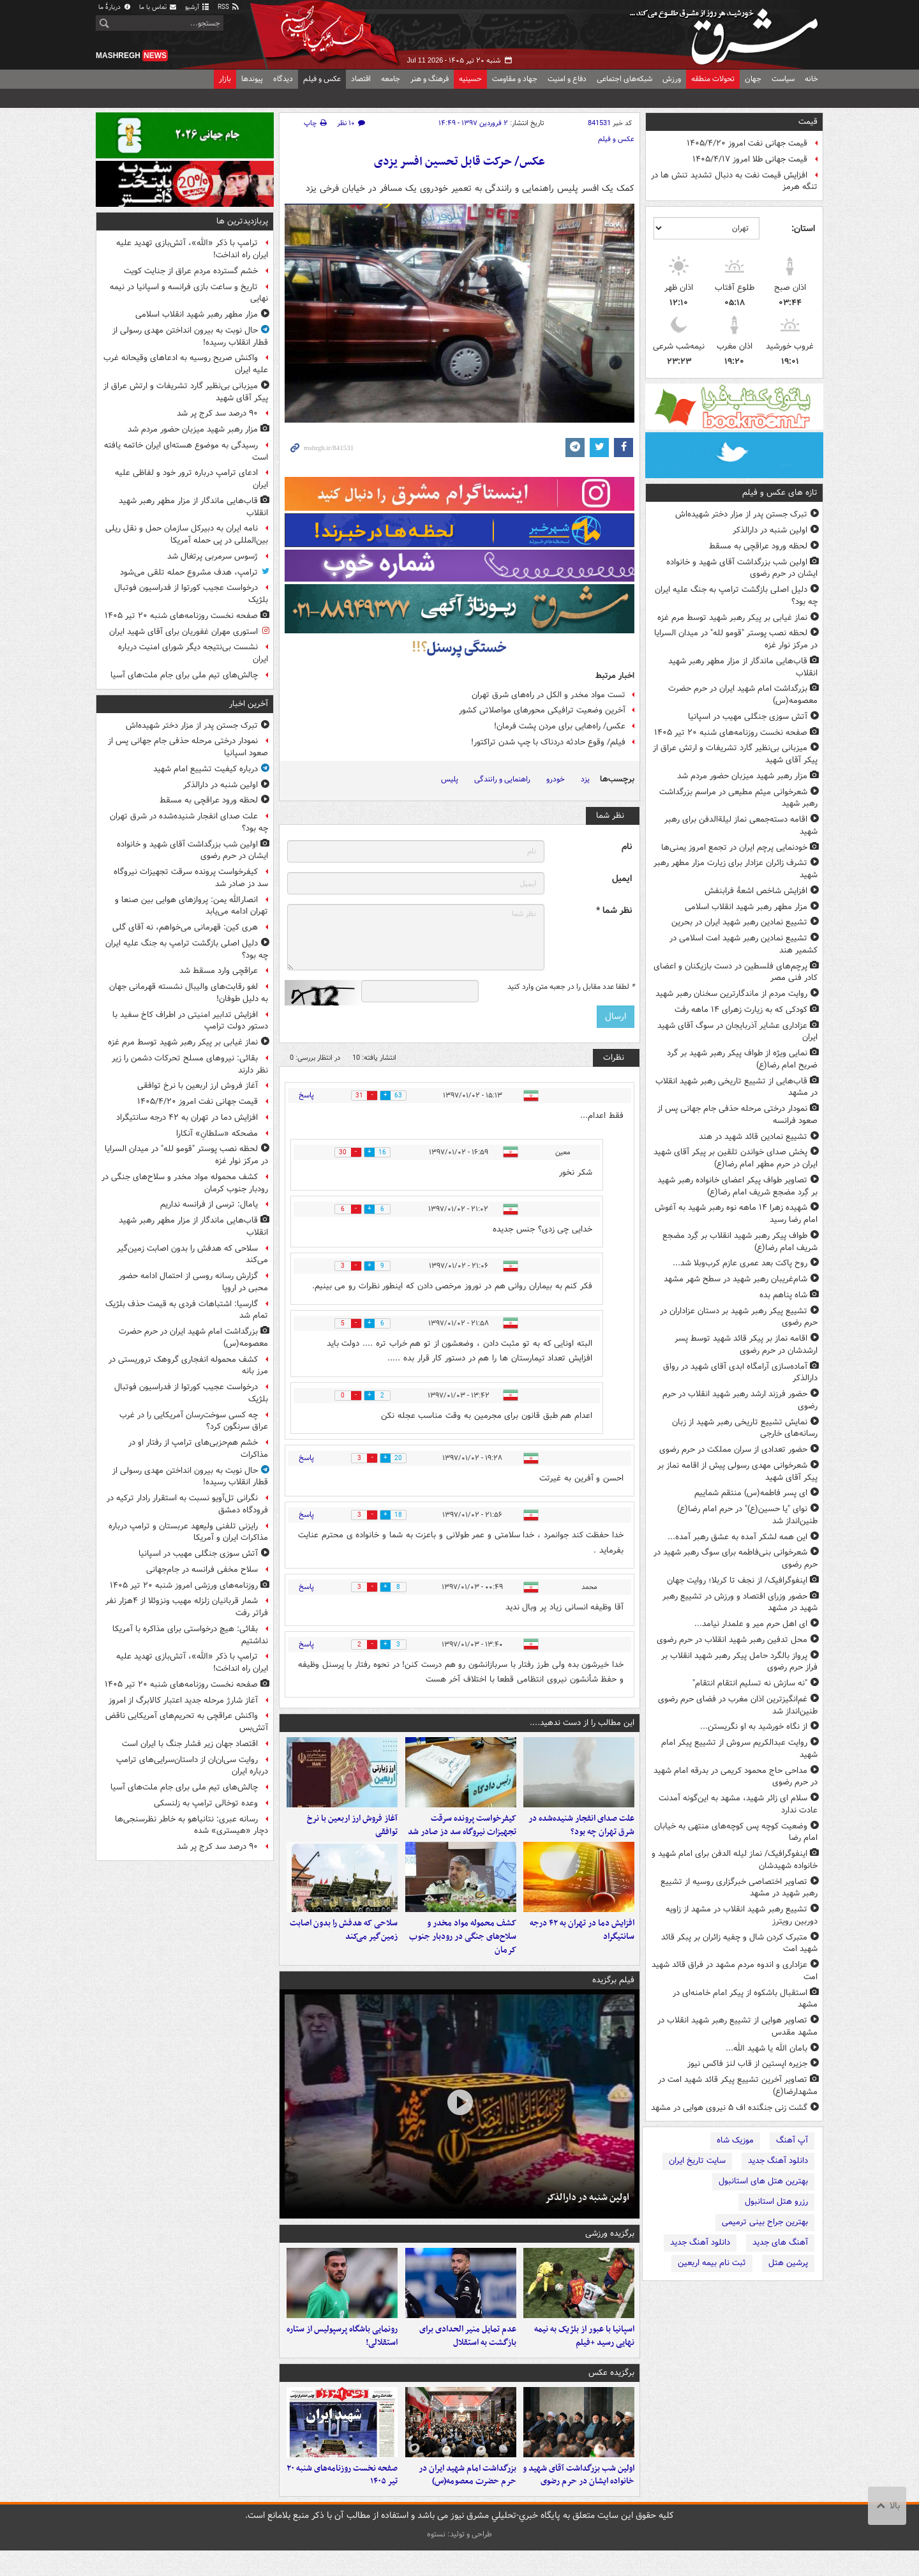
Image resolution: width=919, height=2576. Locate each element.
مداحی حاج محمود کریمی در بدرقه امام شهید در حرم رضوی (736, 1777)
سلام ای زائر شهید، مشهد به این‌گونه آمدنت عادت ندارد (738, 1804)
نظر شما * (614, 910)
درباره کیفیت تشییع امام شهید (205, 769)
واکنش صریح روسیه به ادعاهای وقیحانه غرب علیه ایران (185, 364)
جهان (753, 79)
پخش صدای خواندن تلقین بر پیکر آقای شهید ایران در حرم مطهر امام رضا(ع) (736, 1158)
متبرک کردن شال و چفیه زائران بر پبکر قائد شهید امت (739, 1943)
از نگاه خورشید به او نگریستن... (753, 1727)
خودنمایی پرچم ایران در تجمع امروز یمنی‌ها (734, 847)
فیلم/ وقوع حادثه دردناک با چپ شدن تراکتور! (548, 742)
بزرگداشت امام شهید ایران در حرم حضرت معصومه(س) (743, 694)
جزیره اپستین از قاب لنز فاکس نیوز (747, 2064)
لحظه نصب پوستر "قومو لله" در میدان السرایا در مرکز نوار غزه (736, 639)
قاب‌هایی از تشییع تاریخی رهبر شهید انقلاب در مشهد (736, 1087)
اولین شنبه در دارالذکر (770, 530)
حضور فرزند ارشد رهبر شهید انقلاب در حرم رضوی (740, 1400)
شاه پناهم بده (783, 1295)
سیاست (783, 79)
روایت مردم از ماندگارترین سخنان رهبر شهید (731, 994)
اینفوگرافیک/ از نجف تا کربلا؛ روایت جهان (737, 1580)
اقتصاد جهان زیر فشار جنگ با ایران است (190, 1744)
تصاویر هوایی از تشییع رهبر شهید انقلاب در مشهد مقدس (737, 2026)
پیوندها (252, 79)
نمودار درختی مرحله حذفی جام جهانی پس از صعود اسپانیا (188, 747)
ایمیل (622, 878)
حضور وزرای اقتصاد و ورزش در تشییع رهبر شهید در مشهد (740, 1602)
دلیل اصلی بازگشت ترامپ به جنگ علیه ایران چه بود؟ (736, 596)
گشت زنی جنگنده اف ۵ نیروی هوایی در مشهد (729, 2108)
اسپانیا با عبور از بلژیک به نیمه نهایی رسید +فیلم (584, 2354)
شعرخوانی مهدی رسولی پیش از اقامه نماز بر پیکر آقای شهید (737, 1471)
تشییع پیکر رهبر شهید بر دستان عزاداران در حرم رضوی (739, 1317)
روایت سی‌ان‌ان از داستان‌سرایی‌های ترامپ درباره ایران (192, 1766)
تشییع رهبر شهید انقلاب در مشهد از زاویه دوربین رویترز (742, 1915)
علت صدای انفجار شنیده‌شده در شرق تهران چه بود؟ (581, 1832)
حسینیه (470, 79)
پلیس (449, 779)
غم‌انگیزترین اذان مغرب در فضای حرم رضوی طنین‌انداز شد (738, 1705)
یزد (585, 779)
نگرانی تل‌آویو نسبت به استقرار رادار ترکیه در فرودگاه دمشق (187, 1504)
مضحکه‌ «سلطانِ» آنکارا (217, 1133)
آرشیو (197, 7)
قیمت (808, 121)
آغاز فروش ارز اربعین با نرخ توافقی (352, 1832)
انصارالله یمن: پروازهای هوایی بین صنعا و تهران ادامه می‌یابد (191, 906)
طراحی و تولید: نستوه (459, 2560)
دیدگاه (283, 79)
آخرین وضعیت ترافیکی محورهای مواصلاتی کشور (542, 710)
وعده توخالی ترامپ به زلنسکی (206, 1803)
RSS (229, 7)
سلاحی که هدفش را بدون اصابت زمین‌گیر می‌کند (344, 1943)
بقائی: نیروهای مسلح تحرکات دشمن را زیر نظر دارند (190, 1064)
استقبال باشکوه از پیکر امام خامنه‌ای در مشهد (745, 1999)
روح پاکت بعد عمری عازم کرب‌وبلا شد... (740, 1263)
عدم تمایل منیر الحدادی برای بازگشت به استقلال (467, 2354)
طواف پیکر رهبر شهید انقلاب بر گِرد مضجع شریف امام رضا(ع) (740, 1242)
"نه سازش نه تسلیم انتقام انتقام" (749, 1683)
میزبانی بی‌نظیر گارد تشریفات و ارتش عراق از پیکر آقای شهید (735, 754)
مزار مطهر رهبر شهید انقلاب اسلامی (746, 907)
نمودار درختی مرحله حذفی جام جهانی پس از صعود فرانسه (737, 1115)
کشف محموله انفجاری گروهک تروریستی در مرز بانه (188, 1365)
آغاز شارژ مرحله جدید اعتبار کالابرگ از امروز (183, 1700)
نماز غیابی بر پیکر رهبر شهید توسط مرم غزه (732, 618)
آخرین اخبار (248, 704)
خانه (811, 79)
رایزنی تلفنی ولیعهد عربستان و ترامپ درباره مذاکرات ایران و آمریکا (188, 1532)
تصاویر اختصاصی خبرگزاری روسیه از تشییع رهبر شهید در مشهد (739, 1888)
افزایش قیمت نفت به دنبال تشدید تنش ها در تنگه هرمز (734, 181)
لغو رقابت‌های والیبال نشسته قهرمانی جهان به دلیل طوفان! (188, 993)
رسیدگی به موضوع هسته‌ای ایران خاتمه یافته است (186, 451)
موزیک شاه (735, 2140)
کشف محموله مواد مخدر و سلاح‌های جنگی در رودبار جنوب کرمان (462, 1949)
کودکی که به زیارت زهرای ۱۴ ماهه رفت (741, 1010)
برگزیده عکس (611, 2391)
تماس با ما (158, 7)
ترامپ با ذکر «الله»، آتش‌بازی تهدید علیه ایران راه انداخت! (192, 249)
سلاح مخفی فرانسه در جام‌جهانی (202, 1569)
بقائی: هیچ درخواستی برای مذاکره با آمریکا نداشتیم (190, 1635)
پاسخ (306, 1095)
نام (627, 847)
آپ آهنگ (792, 2140)
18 (404, 1515)
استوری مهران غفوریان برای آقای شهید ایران (183, 632)
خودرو (555, 779)
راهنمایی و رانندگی (502, 779)
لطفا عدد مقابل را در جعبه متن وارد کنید (570, 987)
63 (404, 1096)
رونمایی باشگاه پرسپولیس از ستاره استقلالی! (342, 2354)
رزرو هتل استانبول (776, 2201)
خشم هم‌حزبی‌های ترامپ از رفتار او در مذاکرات (198, 1448)
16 (388, 1152)
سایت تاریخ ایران (697, 2160)
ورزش (671, 79)
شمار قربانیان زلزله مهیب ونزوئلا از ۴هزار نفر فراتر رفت (186, 1607)
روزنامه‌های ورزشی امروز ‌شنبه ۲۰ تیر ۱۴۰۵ (184, 1585)
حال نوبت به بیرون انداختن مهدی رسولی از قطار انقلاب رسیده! (190, 336)
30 (337, 1152)
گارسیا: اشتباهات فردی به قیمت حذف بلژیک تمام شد (186, 1310)
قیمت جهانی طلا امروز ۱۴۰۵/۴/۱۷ (749, 159)
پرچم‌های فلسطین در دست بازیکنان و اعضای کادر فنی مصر (736, 972)
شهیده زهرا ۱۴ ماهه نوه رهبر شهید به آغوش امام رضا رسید (736, 1213)
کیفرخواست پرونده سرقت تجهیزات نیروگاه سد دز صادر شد (462, 1832)
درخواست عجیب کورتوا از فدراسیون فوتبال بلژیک (191, 594)
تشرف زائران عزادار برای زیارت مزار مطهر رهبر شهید (736, 869)
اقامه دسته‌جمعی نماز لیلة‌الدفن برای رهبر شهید (741, 825)
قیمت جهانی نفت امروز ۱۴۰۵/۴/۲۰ (747, 143)
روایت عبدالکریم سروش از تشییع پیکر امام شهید (739, 1748)
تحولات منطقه (713, 79)
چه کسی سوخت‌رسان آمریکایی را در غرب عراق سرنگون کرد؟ (193, 1421)
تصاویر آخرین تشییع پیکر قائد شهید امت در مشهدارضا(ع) (738, 2086)
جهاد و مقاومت (514, 79)
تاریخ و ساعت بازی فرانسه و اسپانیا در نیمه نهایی (189, 293)
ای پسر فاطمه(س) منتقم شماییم (750, 1493)
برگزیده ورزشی (609, 2245)
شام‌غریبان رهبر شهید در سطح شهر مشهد (735, 1279)
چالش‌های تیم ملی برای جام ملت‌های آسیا (184, 675)
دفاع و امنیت (567, 79)
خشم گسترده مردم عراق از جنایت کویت (191, 271)
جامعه (390, 79)
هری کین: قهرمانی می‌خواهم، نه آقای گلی (185, 927)
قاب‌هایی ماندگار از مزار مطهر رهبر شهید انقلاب (743, 667)
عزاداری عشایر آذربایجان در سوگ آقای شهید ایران (737, 1032)
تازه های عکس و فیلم (780, 492)
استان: (803, 229)
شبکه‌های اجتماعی (624, 79)
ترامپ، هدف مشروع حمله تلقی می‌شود (189, 572)
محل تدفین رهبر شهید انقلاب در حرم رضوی (732, 1640)
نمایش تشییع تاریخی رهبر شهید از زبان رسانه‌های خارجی (745, 1428)
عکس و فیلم (322, 79)
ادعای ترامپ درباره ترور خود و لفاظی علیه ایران (191, 479)
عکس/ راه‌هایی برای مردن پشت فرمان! (559, 726)
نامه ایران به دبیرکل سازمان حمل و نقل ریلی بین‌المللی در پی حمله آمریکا (186, 534)
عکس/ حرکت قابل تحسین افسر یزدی (459, 162)
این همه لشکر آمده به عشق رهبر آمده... (737, 1537)
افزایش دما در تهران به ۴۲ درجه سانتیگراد (582, 1943)
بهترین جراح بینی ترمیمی (765, 2222)
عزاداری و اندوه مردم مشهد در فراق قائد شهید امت (735, 1971)
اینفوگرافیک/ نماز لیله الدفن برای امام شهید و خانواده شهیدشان (735, 1860)
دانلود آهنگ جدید (778, 2160)
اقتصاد (361, 79)
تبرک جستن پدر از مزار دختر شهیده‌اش (741, 514)
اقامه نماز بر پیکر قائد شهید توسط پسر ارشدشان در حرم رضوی (746, 1344)
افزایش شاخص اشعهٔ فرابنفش (756, 891)
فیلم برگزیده (613, 1992)
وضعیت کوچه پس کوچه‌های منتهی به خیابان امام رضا (736, 1832)
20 (404, 1458)
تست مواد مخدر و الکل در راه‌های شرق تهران (548, 695)
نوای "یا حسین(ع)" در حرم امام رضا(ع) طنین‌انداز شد (747, 1515)
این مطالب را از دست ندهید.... (582, 1722)
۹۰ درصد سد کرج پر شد (217, 413)
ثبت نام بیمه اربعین (712, 2263)
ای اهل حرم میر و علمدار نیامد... (750, 1624)
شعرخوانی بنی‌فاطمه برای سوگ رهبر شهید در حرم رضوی (736, 1558)
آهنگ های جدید (780, 2242)
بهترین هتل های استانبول (763, 2181)
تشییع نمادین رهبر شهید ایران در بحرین (739, 922)
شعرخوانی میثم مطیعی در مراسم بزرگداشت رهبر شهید (738, 798)
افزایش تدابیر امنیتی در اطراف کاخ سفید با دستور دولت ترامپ (190, 1021)
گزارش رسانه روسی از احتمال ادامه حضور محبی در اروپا (193, 1282)
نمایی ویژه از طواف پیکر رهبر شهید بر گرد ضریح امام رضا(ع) (742, 1059)
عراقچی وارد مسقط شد (218, 971)
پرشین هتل (788, 2263)
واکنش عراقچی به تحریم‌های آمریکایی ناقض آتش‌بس (186, 1722)
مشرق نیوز (727, 32)
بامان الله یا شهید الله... (766, 2048)
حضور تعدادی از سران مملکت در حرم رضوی (733, 1449)
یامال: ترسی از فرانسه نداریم (209, 1204)
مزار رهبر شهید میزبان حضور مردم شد (742, 776)
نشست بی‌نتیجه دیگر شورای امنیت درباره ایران (193, 653)
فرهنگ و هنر (429, 79)
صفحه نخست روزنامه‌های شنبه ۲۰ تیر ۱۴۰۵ (730, 733)
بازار (225, 79)
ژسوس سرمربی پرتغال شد (212, 556)
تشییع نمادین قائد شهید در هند (753, 1137)
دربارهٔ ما (114, 7)
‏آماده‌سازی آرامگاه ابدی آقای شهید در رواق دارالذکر (740, 1372)
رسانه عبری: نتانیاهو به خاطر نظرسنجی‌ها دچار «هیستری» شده (191, 1825)
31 (353, 1096)
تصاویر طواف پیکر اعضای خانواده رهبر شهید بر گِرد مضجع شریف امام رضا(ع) (737, 1186)
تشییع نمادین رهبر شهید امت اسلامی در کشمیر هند (743, 944)
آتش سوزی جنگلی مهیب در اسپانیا (747, 717)
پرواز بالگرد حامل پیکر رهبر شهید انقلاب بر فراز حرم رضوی (739, 1662)
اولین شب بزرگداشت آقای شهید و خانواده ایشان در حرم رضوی (742, 568)
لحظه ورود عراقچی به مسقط (758, 546)
